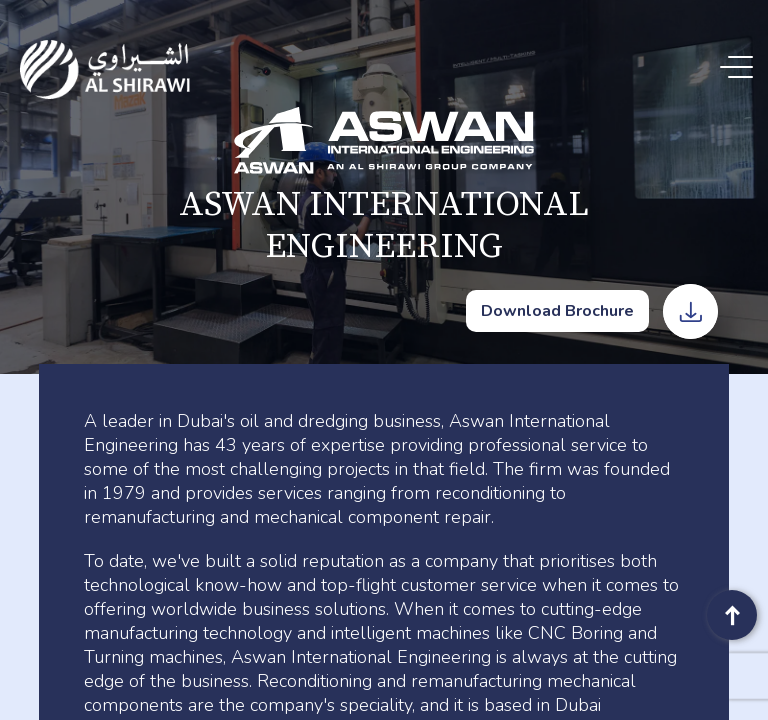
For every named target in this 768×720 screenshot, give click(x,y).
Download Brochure (557, 311)
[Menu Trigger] (740, 67)
